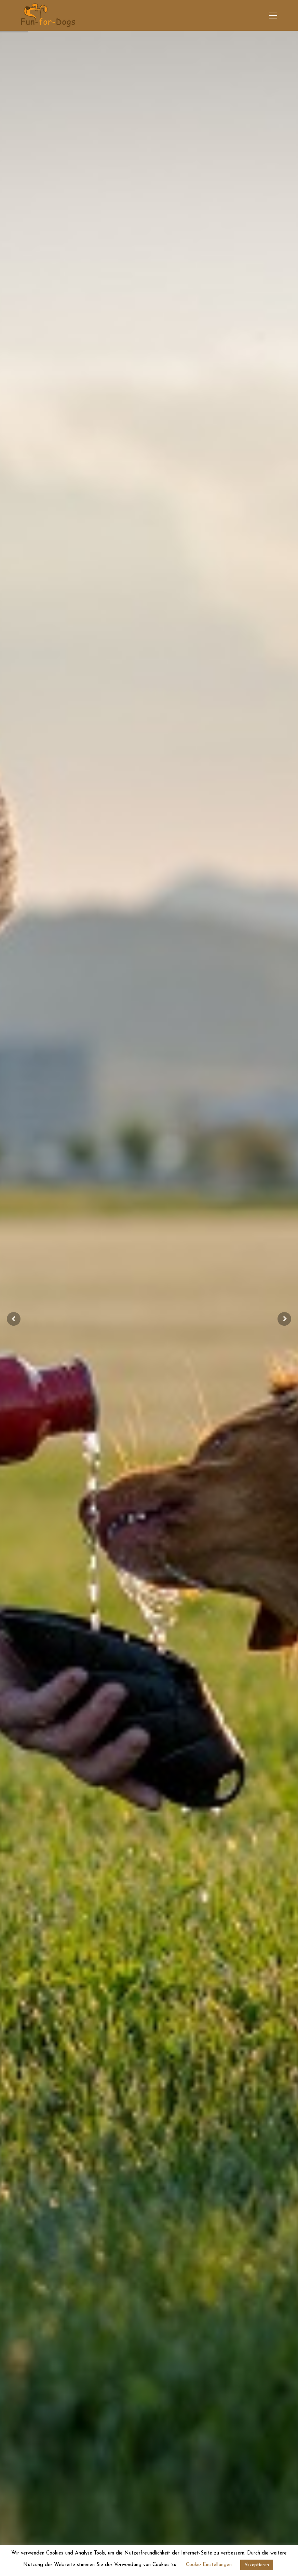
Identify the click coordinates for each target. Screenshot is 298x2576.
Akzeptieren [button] (256, 2565)
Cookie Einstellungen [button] (209, 2564)
